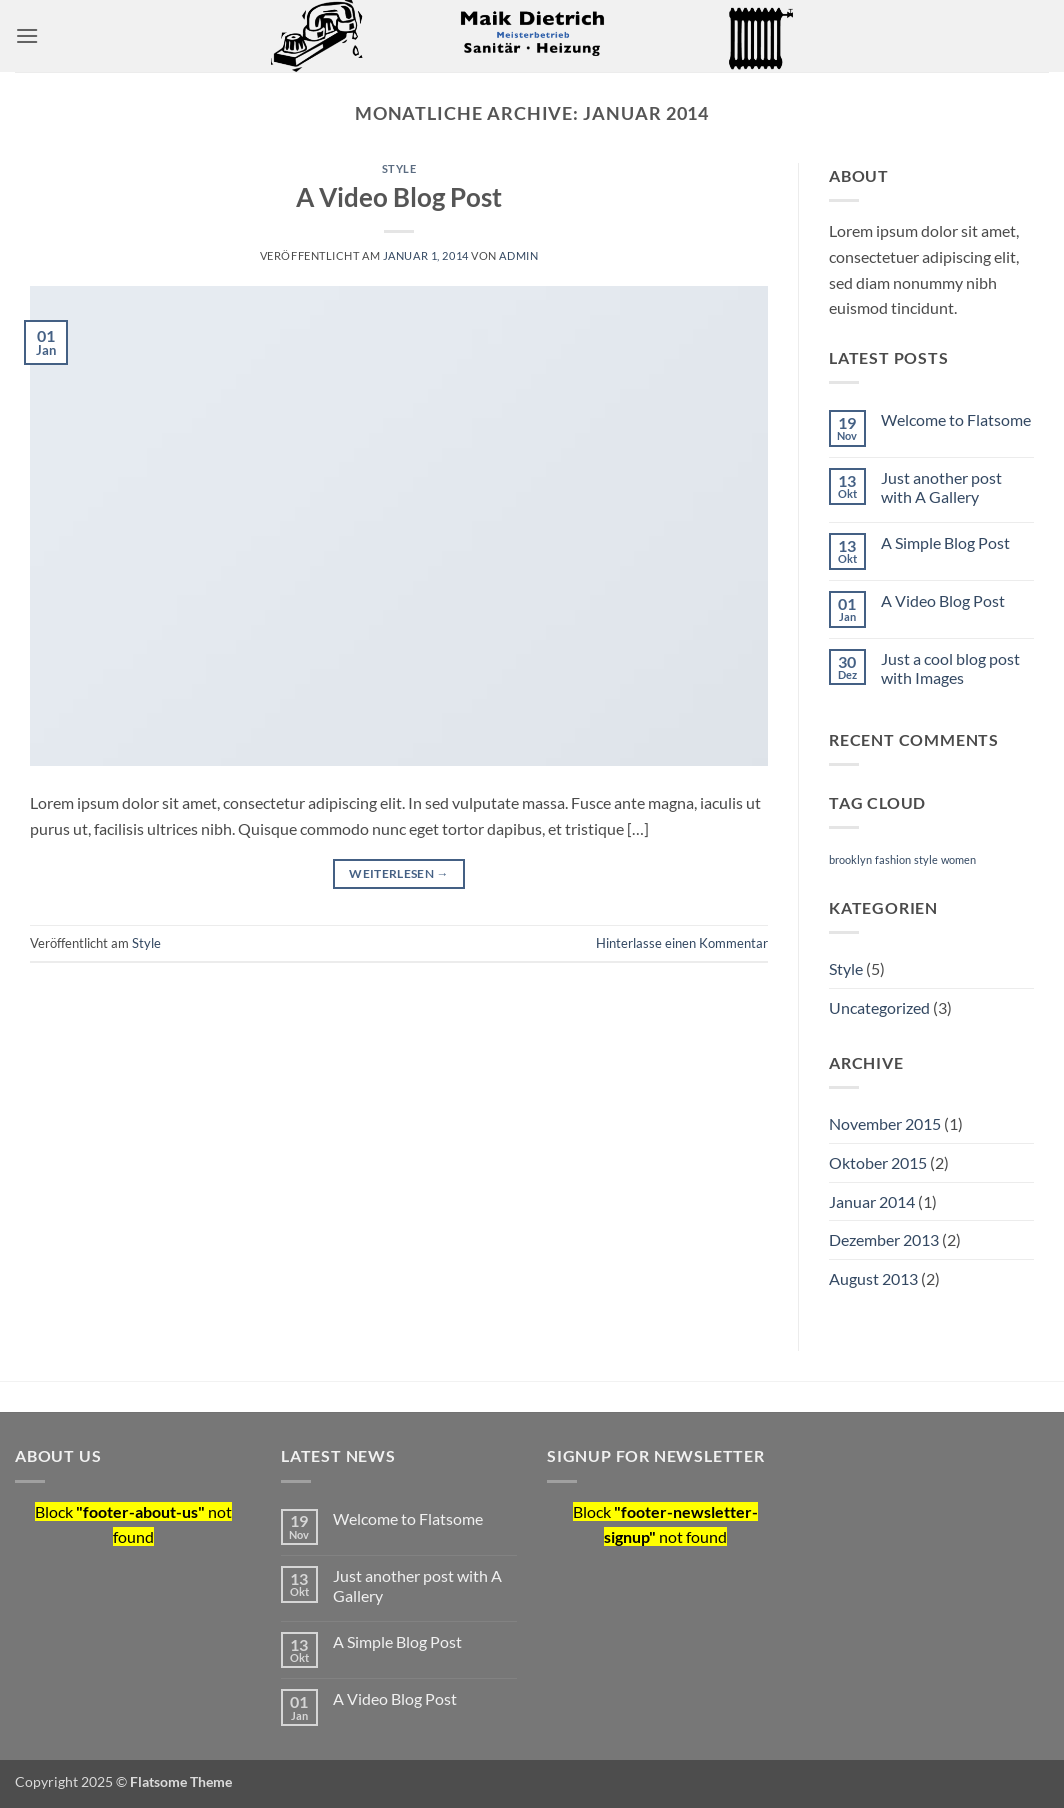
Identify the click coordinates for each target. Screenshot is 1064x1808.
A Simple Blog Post (945, 542)
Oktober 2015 (878, 1162)
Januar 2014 (872, 1201)
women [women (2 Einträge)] (958, 859)
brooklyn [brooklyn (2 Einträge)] (850, 859)
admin (518, 255)
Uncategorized (879, 1007)
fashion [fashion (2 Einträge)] (893, 859)
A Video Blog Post (399, 197)
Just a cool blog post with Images (950, 668)
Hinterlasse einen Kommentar (682, 943)
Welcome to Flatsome (956, 419)
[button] (27, 35)
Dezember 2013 (884, 1239)
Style (399, 168)
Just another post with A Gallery (941, 487)
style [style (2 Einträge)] (926, 859)
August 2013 (873, 1278)
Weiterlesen (399, 873)
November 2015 (885, 1123)
